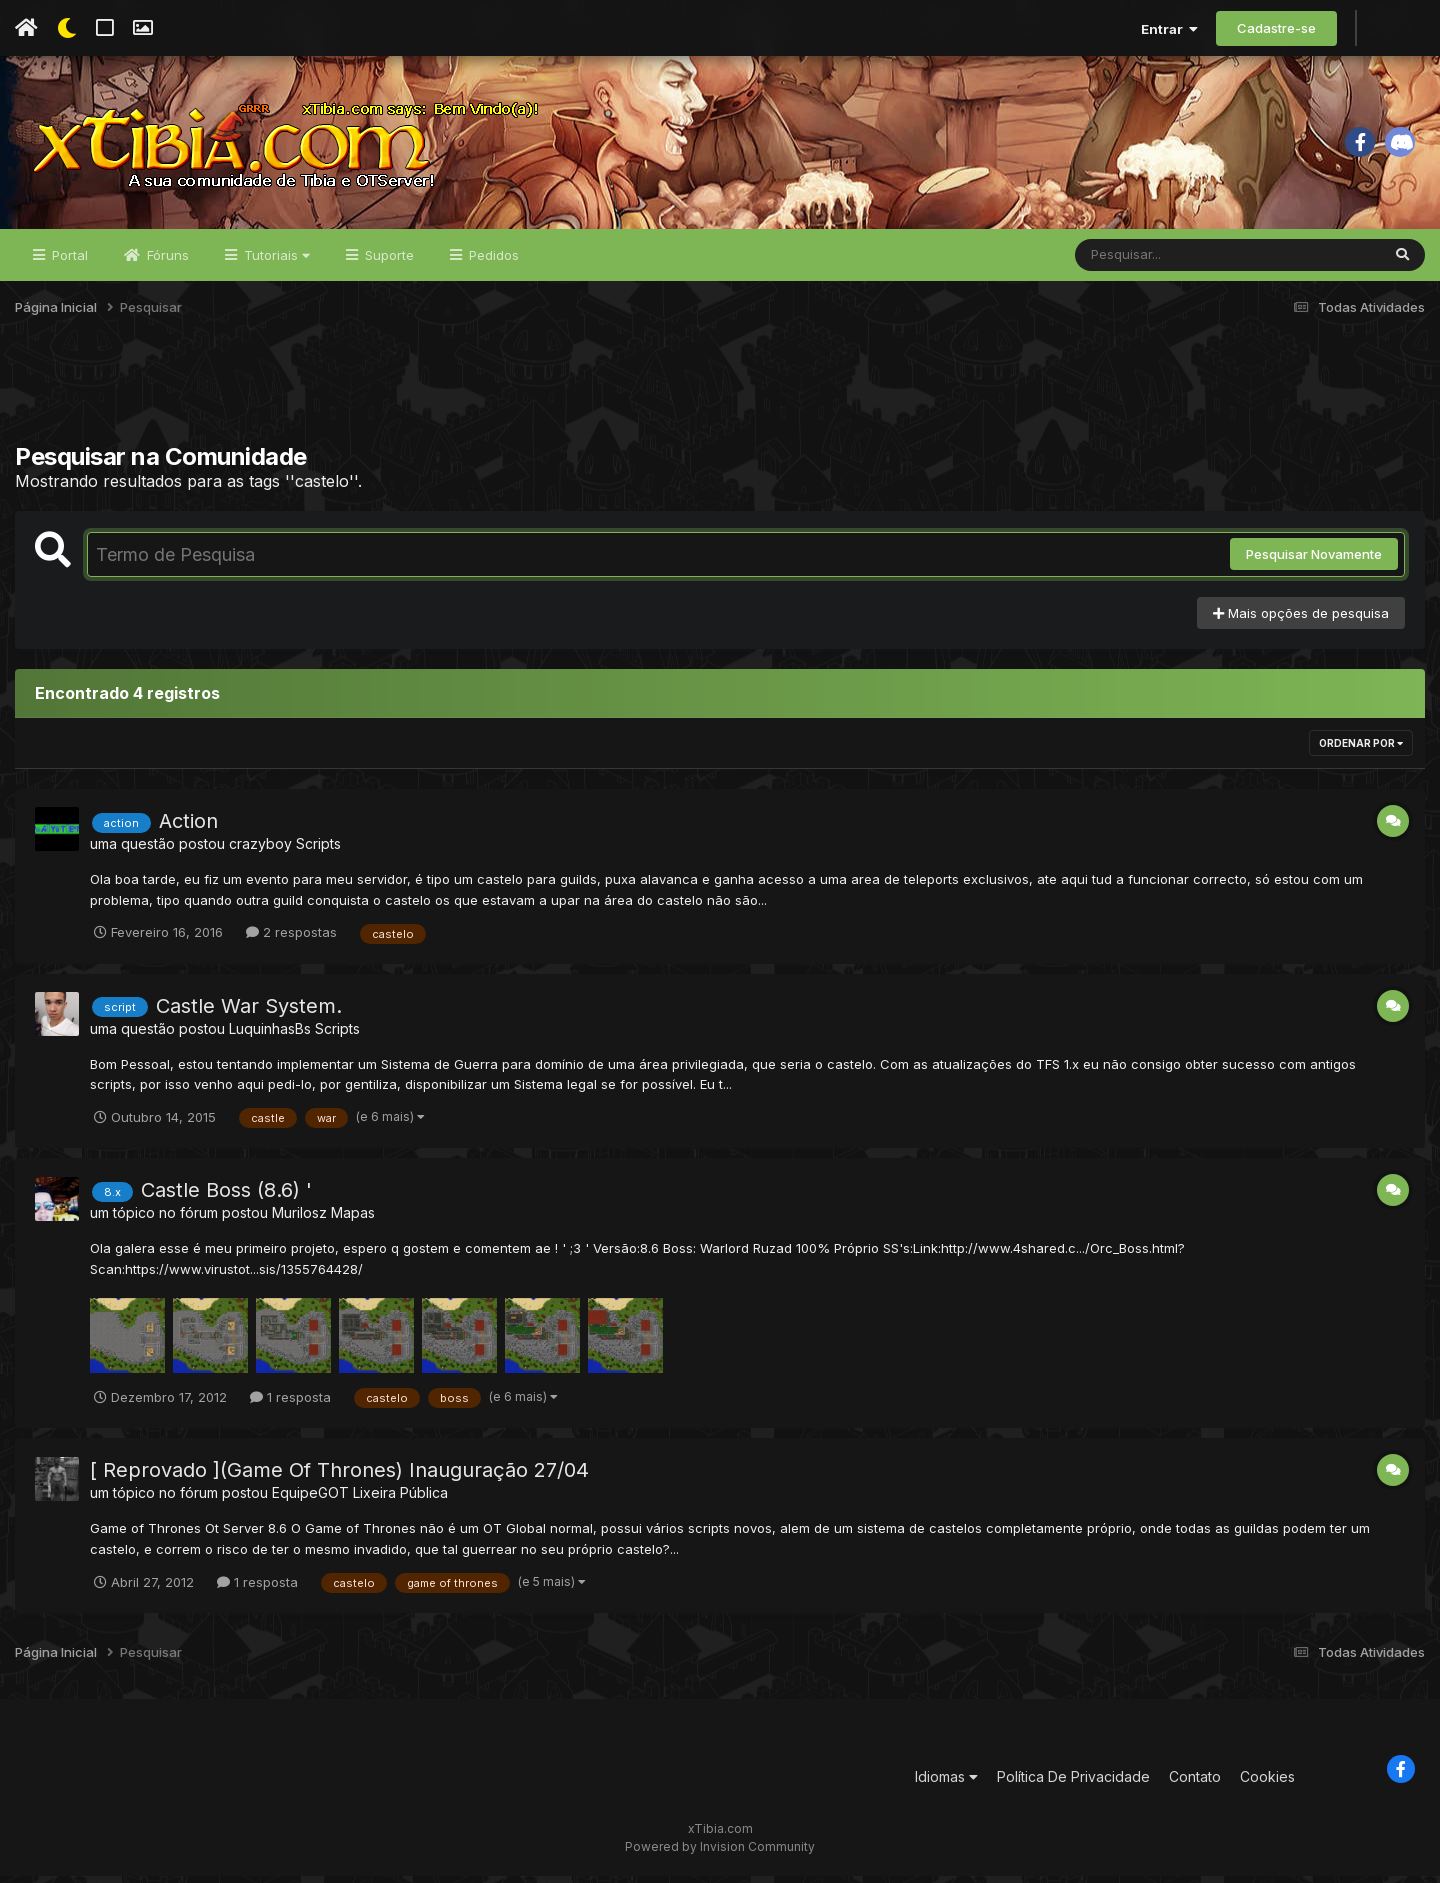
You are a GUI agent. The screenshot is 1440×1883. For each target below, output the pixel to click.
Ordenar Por (1361, 750)
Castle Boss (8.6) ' (226, 1198)
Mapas (353, 1220)
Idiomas (946, 1783)
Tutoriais (275, 262)
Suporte (387, 262)
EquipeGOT (310, 1499)
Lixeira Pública (400, 1499)
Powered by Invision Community (720, 1853)
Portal (68, 262)
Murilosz (299, 1220)
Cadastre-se (1276, 28)
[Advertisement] (720, 399)
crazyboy (260, 850)
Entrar (1169, 29)
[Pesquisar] (1152, 262)
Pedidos (492, 262)
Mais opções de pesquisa (1301, 620)
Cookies (1267, 1783)
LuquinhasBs (270, 1035)
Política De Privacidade (1073, 1783)
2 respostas (291, 939)
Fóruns (166, 262)
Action (188, 828)
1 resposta (290, 1404)
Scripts (318, 850)
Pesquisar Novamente (1314, 561)
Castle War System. (249, 1013)
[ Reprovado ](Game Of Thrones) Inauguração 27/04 (339, 1477)
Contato (1195, 1783)
